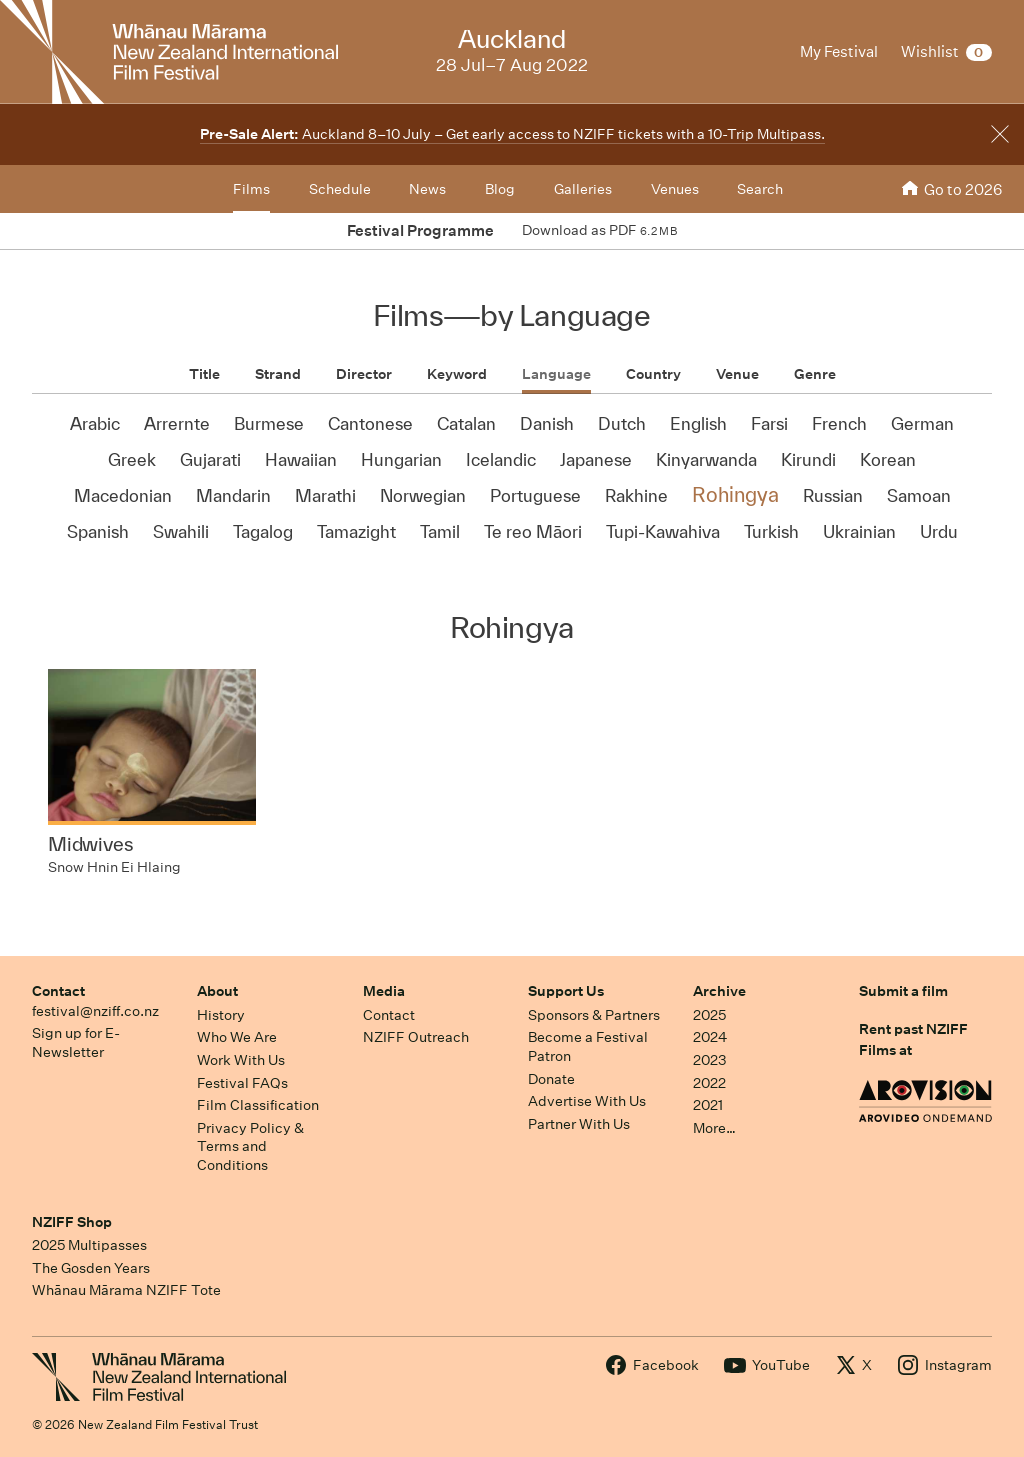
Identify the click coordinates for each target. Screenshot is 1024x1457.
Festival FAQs (242, 1083)
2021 (708, 1105)
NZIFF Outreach (416, 1037)
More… (714, 1128)
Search (760, 189)
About (217, 991)
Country (653, 374)
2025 (709, 1015)
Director (364, 374)
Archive (719, 991)
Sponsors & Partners (594, 1015)
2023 (710, 1060)
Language (556, 374)
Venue (737, 374)
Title (204, 374)
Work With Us (241, 1060)
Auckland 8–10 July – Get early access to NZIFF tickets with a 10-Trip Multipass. (512, 134)
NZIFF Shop (72, 1222)
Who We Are (237, 1037)
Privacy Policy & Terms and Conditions (250, 1146)
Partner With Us (579, 1124)
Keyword (457, 374)
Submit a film (903, 991)
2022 (709, 1083)
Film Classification (258, 1105)
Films (251, 189)
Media (384, 991)
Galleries (583, 189)
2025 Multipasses (89, 1245)
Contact (58, 991)
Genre (815, 374)
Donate (551, 1079)
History (221, 1015)
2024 (710, 1037)
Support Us (566, 991)
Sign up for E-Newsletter (76, 1042)
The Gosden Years (91, 1268)
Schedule (340, 189)
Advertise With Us (587, 1101)
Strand (278, 374)
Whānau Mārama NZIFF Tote (126, 1290)
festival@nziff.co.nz (95, 1011)
